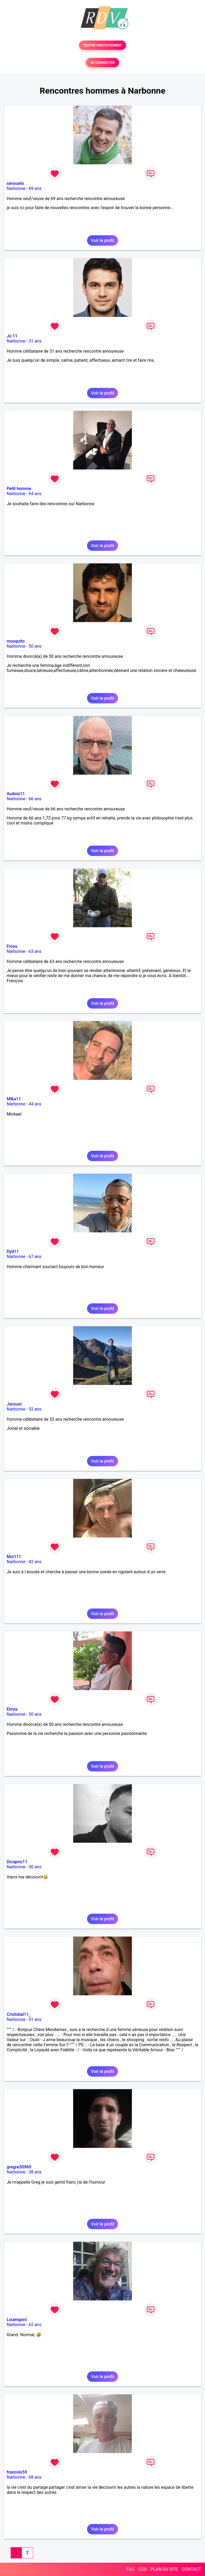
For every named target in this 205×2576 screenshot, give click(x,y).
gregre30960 (19, 2166)
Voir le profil (102, 240)
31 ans (35, 341)
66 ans (35, 798)
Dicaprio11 (17, 1861)
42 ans (35, 1561)
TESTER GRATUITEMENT (102, 45)
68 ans (35, 2477)
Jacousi (14, 1404)
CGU (142, 2569)
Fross (12, 946)
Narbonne (16, 188)
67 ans (35, 1256)
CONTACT (191, 2569)
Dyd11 (13, 1251)
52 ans (35, 1409)
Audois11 (16, 793)
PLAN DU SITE (164, 2569)
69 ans (35, 188)
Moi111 (14, 1556)
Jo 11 (12, 336)
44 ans (35, 1103)
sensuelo (15, 183)
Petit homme (19, 488)
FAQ (130, 2569)
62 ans (35, 2324)
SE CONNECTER (102, 63)
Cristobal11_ (19, 2014)
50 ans (35, 646)
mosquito (16, 641)
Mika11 (14, 1098)
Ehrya (12, 1709)
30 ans (35, 1866)
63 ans (35, 951)
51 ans (35, 2019)
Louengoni (17, 2319)
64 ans (35, 493)
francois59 (17, 2472)
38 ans (35, 2172)
